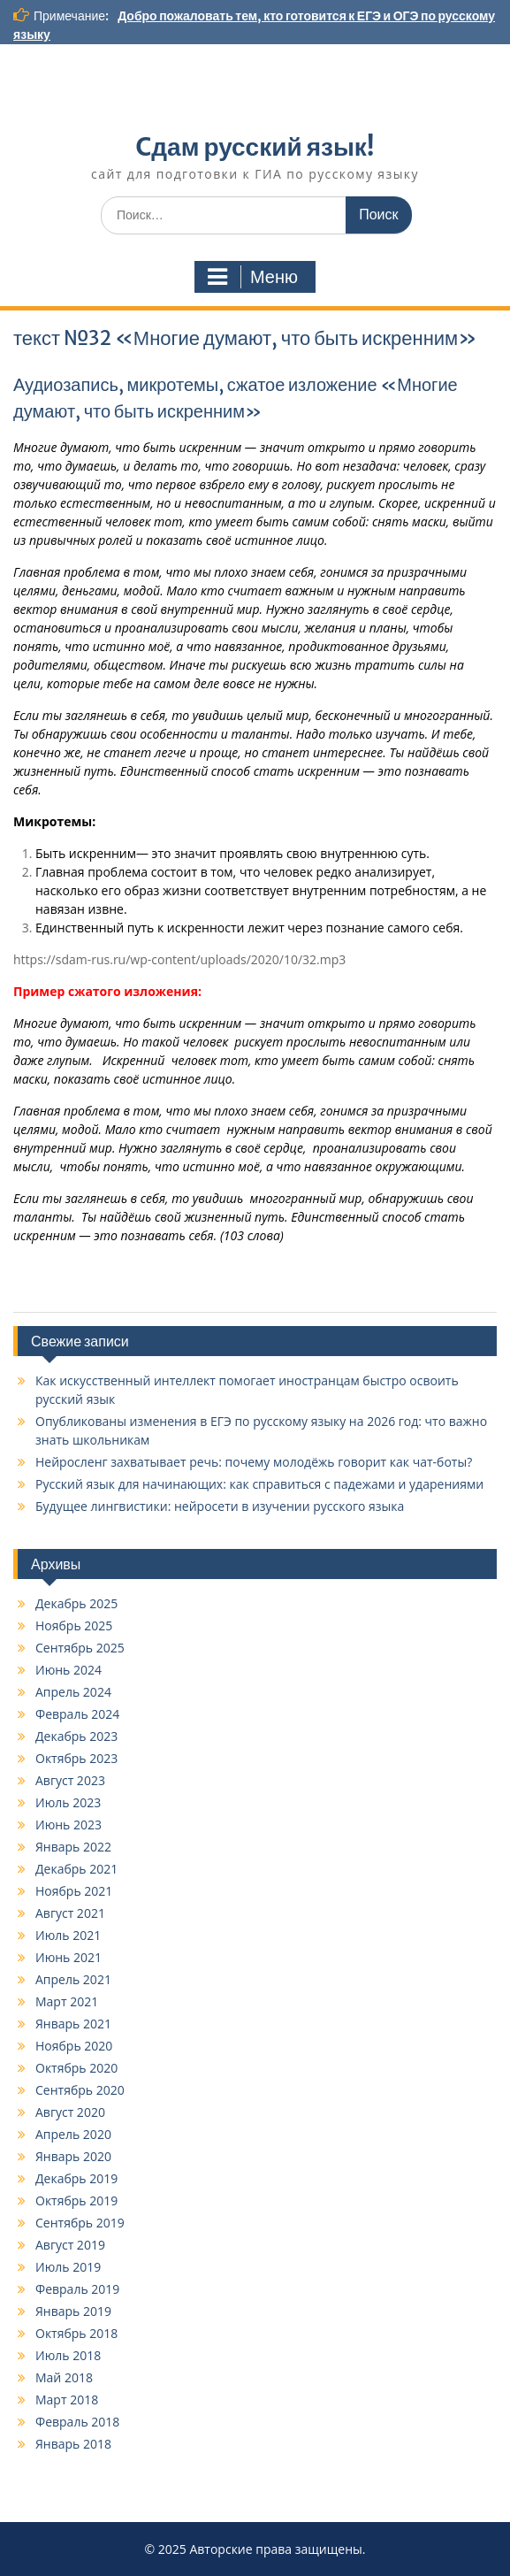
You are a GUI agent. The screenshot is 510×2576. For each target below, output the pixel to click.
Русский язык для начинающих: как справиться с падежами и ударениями (259, 1484)
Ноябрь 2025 (73, 1625)
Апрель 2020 (73, 2134)
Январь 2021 (73, 2023)
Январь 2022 (73, 1846)
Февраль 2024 (77, 1714)
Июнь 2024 (68, 1669)
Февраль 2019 (77, 2289)
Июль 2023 (68, 1802)
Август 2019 (70, 2244)
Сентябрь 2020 (80, 2090)
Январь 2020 (73, 2156)
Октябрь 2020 (76, 2067)
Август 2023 (70, 1780)
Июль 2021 (68, 1935)
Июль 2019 (68, 2266)
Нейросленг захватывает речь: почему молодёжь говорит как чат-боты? (253, 1461)
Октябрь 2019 (76, 2200)
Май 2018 (64, 2377)
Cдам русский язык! (254, 147)
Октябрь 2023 (76, 1758)
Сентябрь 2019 (80, 2222)
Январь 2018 (73, 2443)
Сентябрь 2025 (80, 1647)
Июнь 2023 (68, 1824)
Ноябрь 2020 (73, 2045)
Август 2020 (70, 2112)
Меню (253, 276)
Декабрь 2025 (76, 1603)
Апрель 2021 (73, 1979)
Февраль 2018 (77, 2421)
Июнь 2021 (68, 1957)
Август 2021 (70, 1913)
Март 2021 (66, 2001)
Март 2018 (66, 2399)
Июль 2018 (68, 2355)
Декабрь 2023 (76, 1736)
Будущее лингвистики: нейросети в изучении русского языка (219, 1506)
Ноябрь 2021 (73, 1890)
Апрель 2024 (73, 1691)
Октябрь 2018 (76, 2333)
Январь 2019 (73, 2311)
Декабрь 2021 (76, 1868)
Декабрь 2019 (76, 2178)
